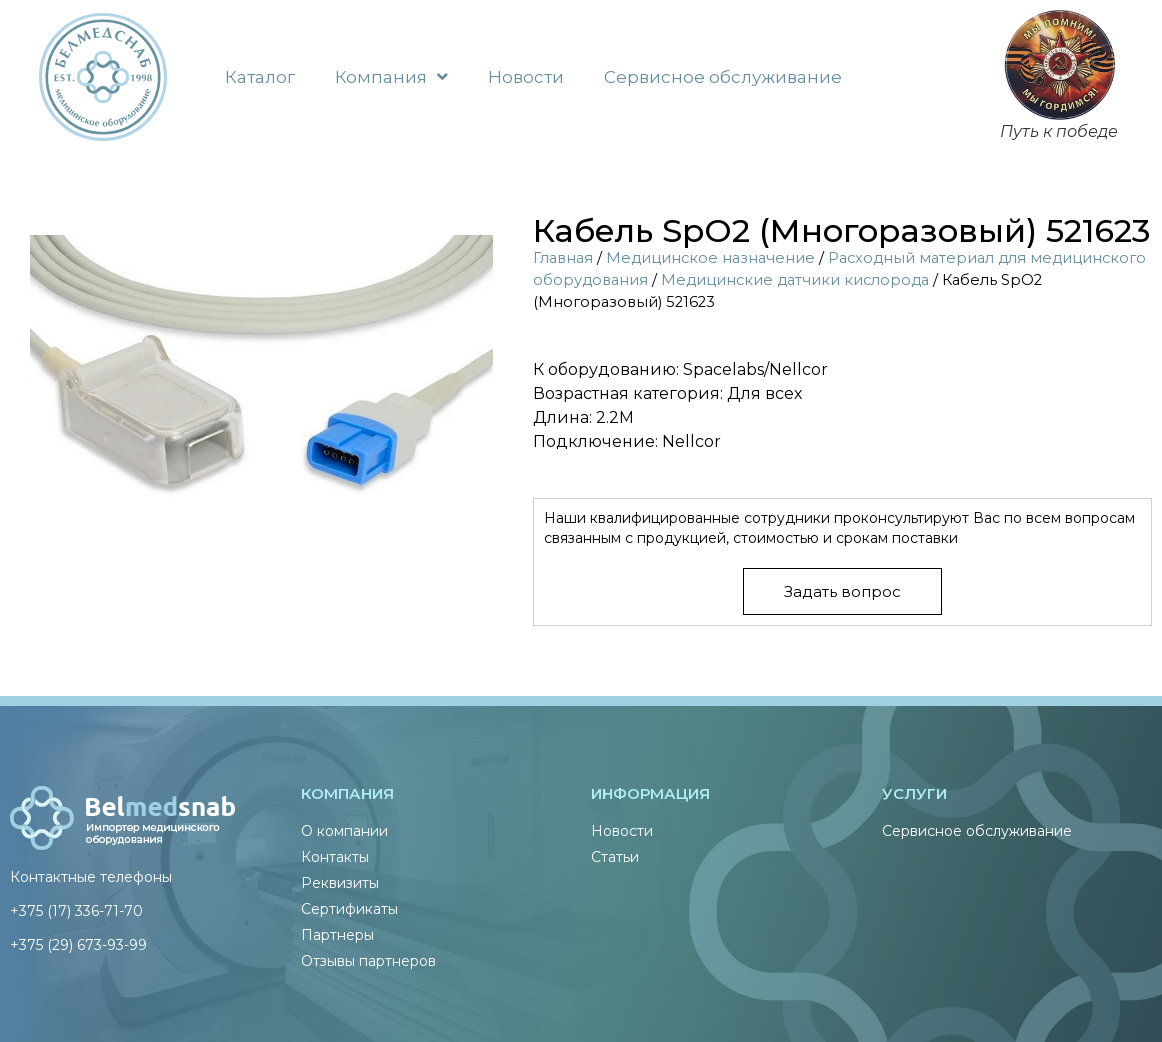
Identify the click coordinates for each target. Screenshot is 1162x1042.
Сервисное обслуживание (723, 77)
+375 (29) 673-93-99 (78, 945)
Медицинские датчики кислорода (795, 280)
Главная (563, 258)
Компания (391, 76)
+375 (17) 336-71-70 (76, 911)
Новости (526, 77)
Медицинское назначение (710, 258)
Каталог (260, 77)
